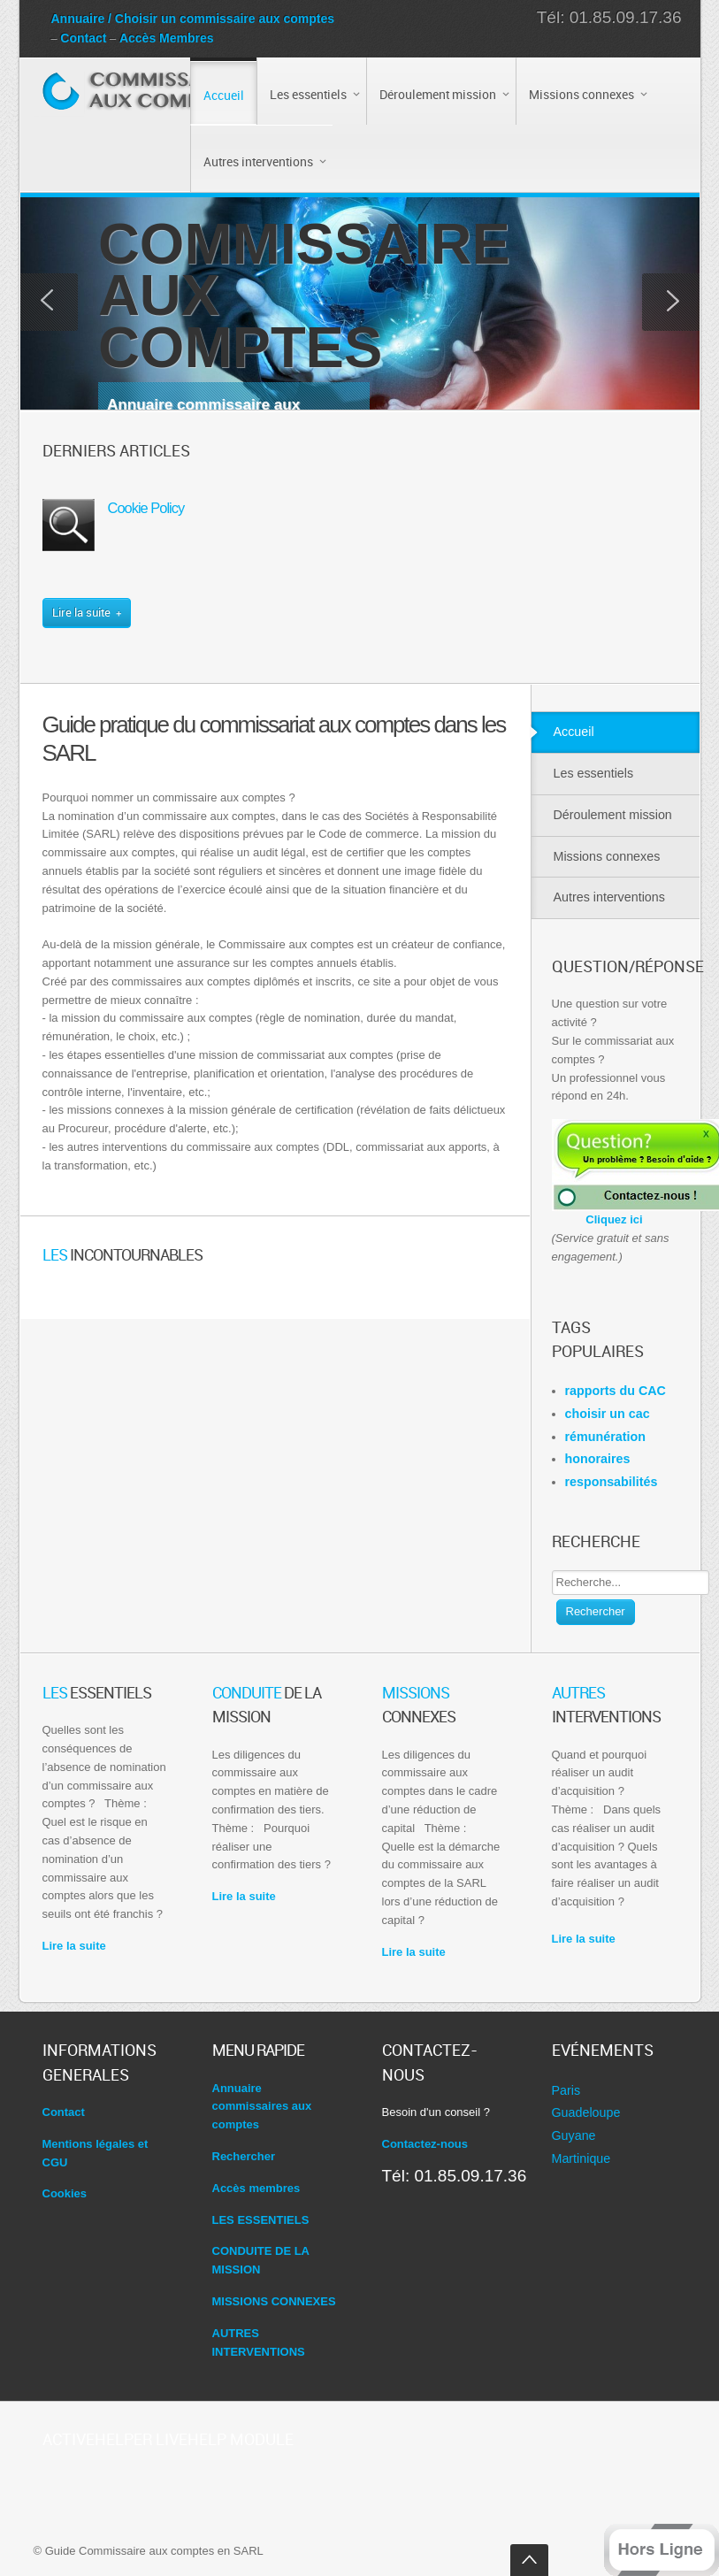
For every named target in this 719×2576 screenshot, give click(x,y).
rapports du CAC (615, 1391)
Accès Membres (166, 38)
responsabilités (611, 1482)
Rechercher (595, 1611)
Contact (83, 38)
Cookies (65, 2193)
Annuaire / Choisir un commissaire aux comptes (193, 19)
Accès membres (256, 2188)
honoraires (598, 1459)
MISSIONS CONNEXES (274, 2301)
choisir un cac (607, 1414)
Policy (146, 508)
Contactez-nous (425, 2143)
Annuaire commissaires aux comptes (262, 2107)
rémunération (605, 1437)
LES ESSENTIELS (261, 2220)
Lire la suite (74, 1945)
